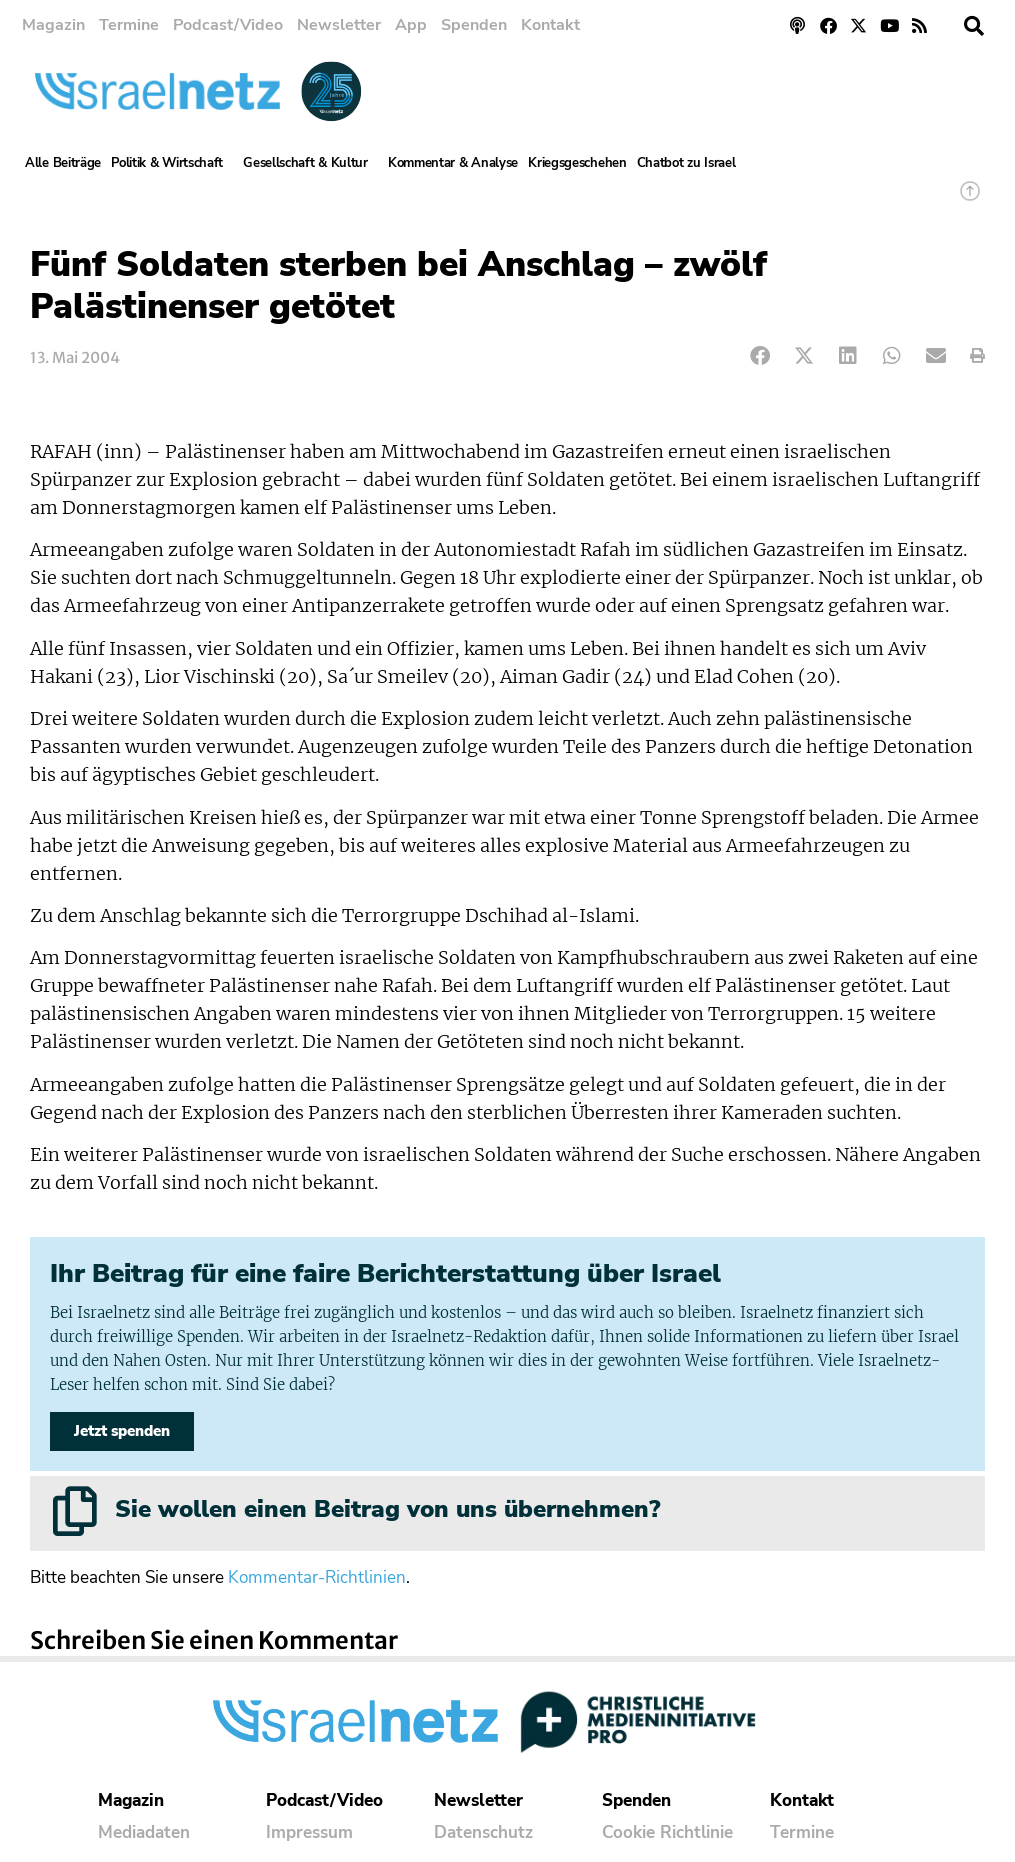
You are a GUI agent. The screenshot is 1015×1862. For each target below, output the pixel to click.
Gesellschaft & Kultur (310, 163)
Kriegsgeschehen (577, 163)
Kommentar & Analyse (453, 163)
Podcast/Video (228, 25)
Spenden (474, 25)
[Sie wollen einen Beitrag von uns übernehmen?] (75, 1511)
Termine (129, 25)
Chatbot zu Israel (686, 163)
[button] (974, 26)
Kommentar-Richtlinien (317, 1577)
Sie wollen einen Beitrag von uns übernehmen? (387, 1509)
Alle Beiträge (63, 163)
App (411, 25)
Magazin (53, 25)
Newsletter (339, 25)
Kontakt (550, 25)
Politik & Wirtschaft (172, 163)
